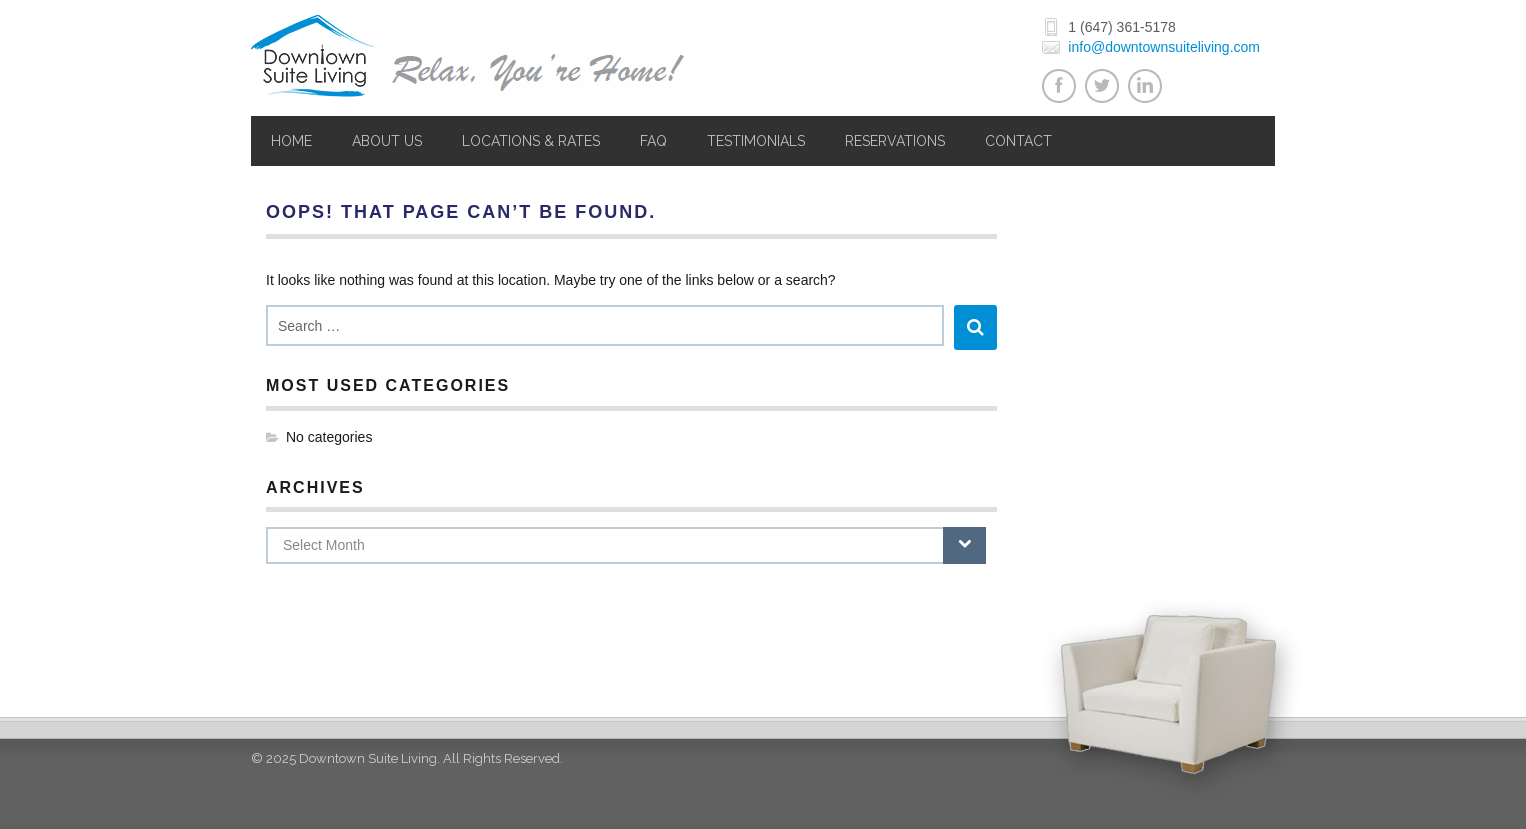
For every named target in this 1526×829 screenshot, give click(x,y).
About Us (387, 141)
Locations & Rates (531, 141)
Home (291, 141)
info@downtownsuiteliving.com (1164, 47)
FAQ (653, 141)
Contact (1018, 141)
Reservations (895, 141)
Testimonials (756, 141)
